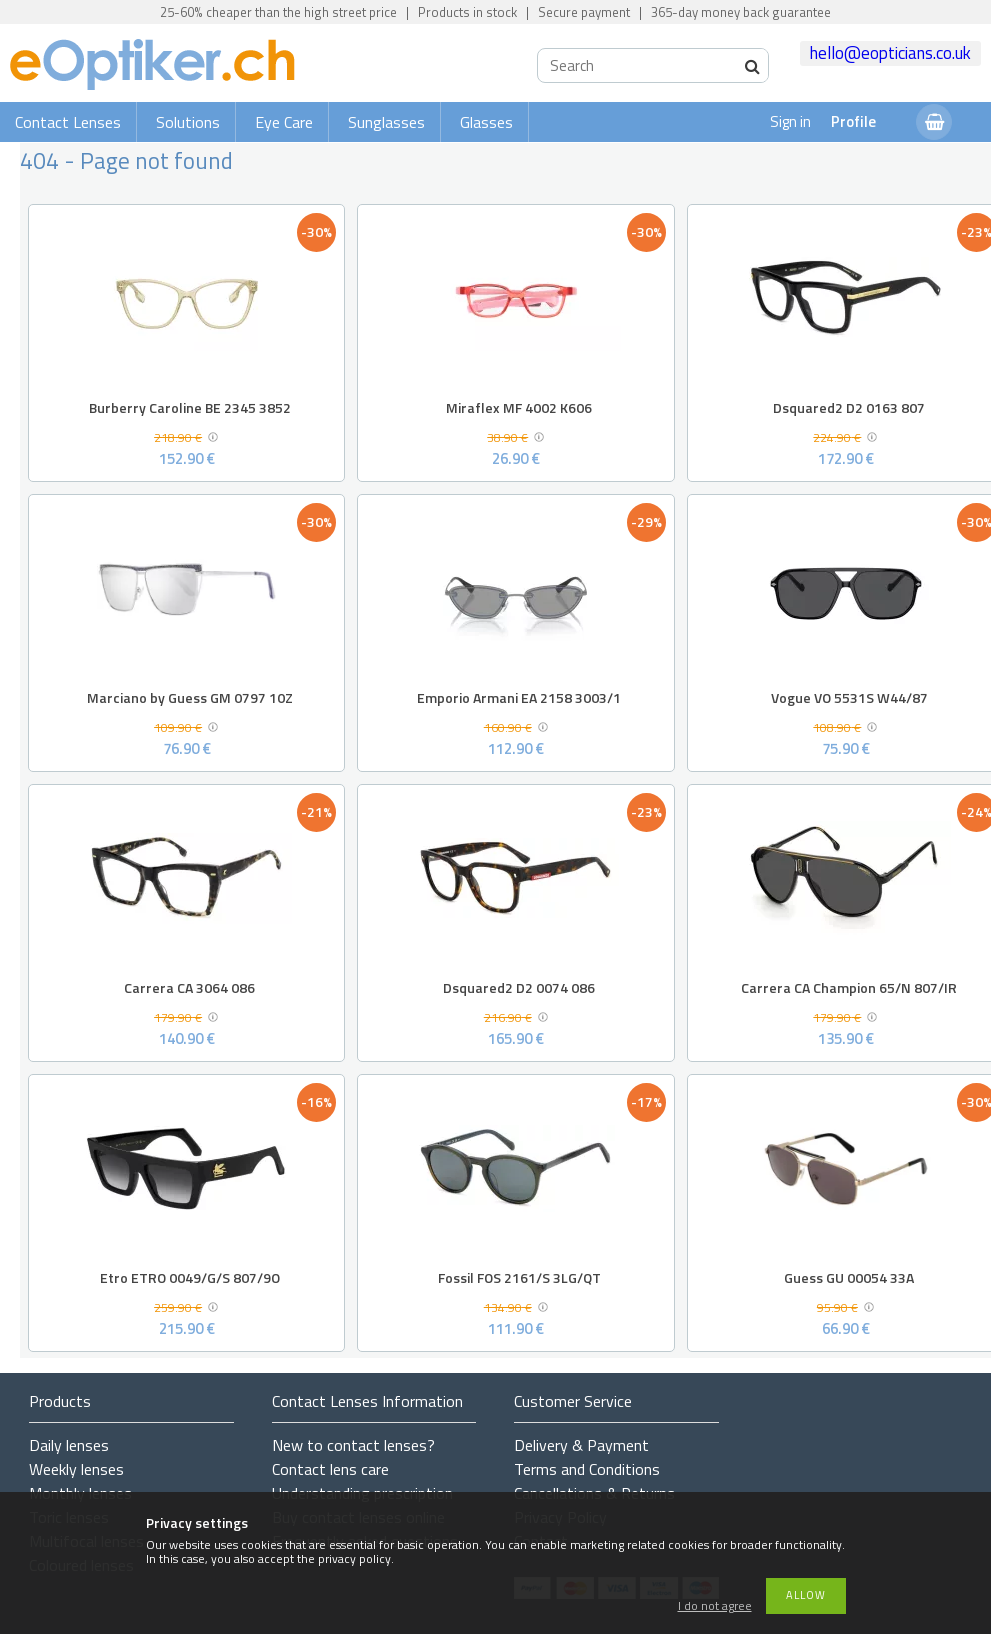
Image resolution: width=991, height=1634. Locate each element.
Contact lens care (330, 1469)
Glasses (486, 122)
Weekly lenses (76, 1469)
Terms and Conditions (587, 1469)
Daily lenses (69, 1445)
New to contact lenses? (353, 1445)
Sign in (790, 121)
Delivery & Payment (581, 1445)
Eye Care (284, 122)
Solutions (188, 122)
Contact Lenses (68, 122)
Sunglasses (386, 122)
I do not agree (715, 1606)
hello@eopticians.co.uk (890, 53)
